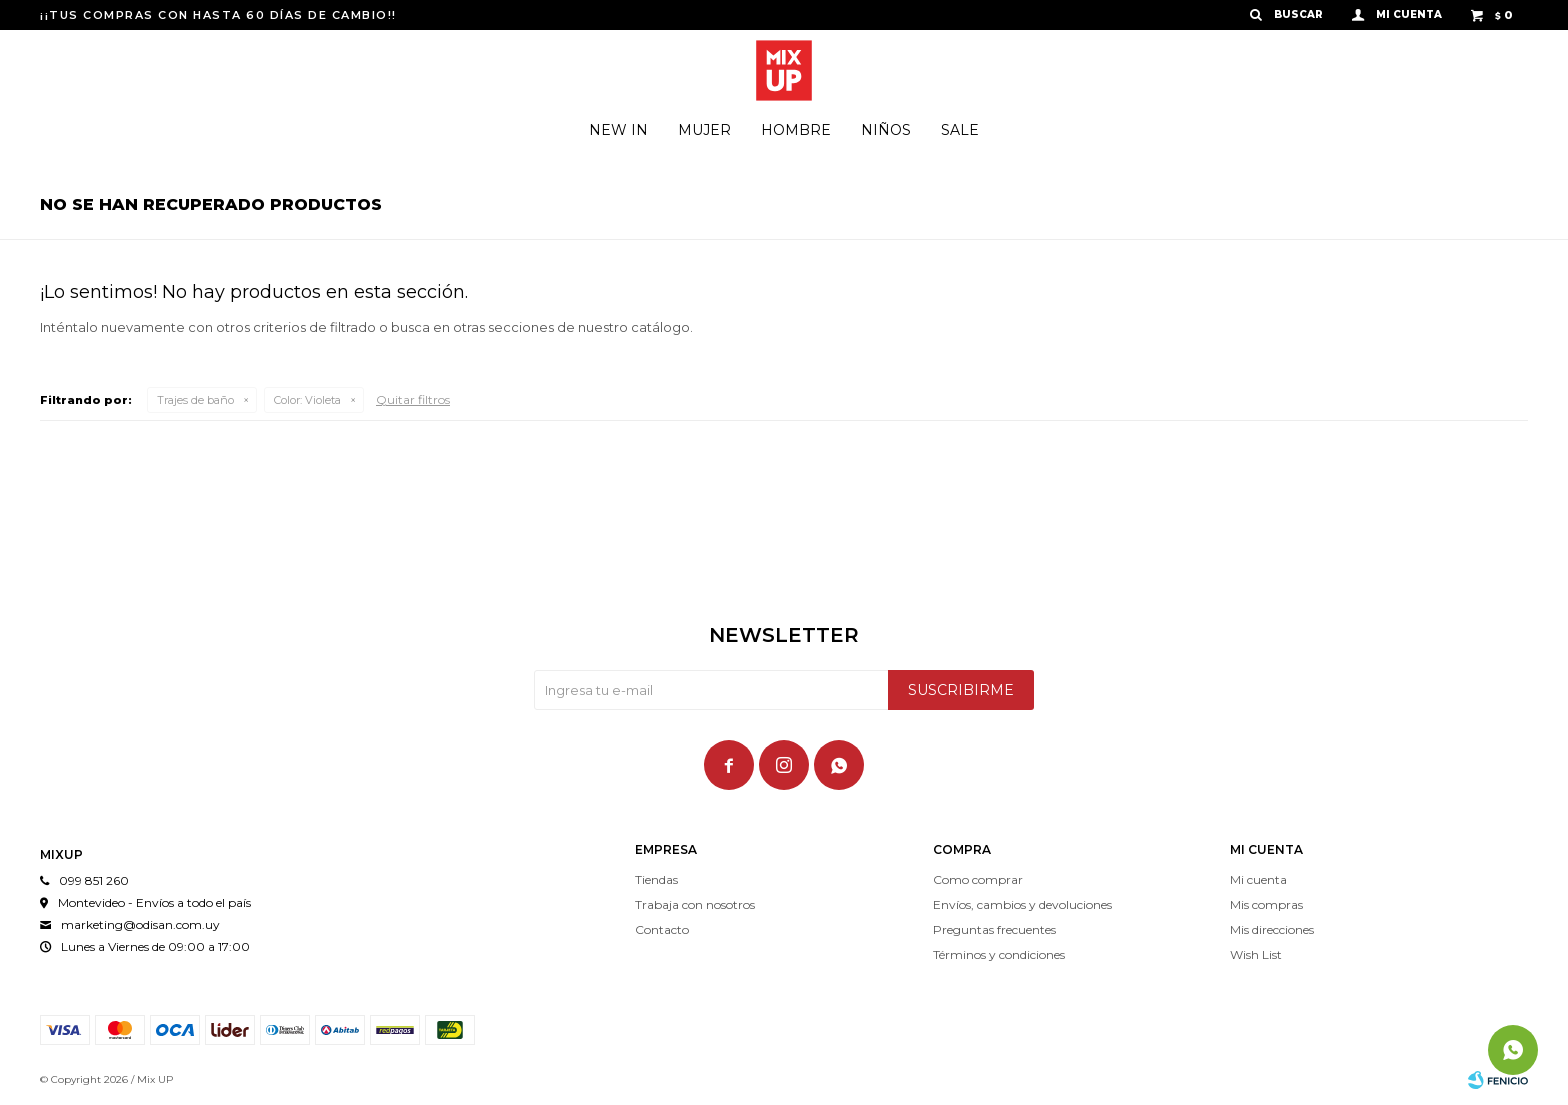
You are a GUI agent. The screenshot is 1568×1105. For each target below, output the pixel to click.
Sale (960, 130)
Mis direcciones (1272, 929)
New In (618, 130)
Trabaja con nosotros (695, 904)
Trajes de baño (195, 400)
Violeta (307, 400)
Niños (886, 130)
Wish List (1256, 954)
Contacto (662, 929)
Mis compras (1266, 904)
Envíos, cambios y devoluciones (1022, 904)
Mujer (704, 130)
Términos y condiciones (999, 954)
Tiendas (656, 879)
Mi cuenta (1258, 879)
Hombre (796, 130)
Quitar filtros (413, 399)
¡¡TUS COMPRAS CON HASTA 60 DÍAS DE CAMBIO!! (218, 15)
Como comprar (978, 879)
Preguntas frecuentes (994, 929)
